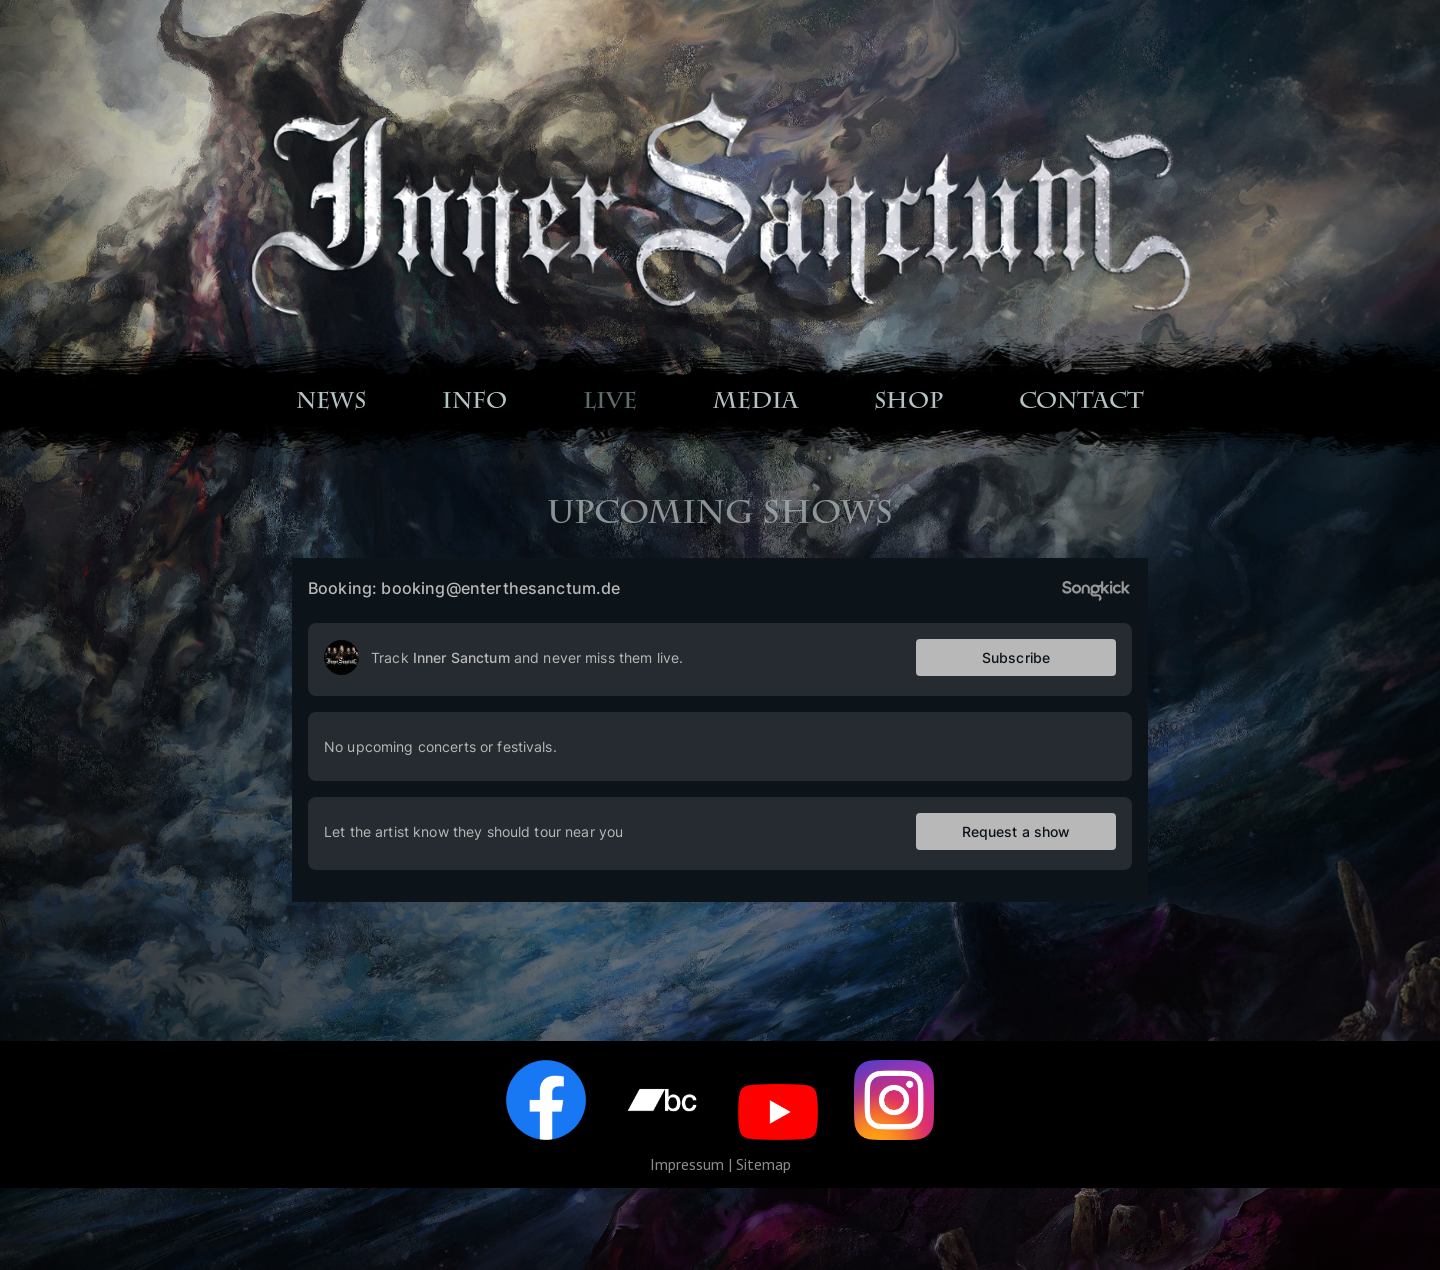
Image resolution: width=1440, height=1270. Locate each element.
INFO (474, 403)
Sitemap (763, 1164)
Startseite (310, 129)
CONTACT (1081, 403)
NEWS (331, 403)
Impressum (687, 1164)
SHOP (908, 403)
